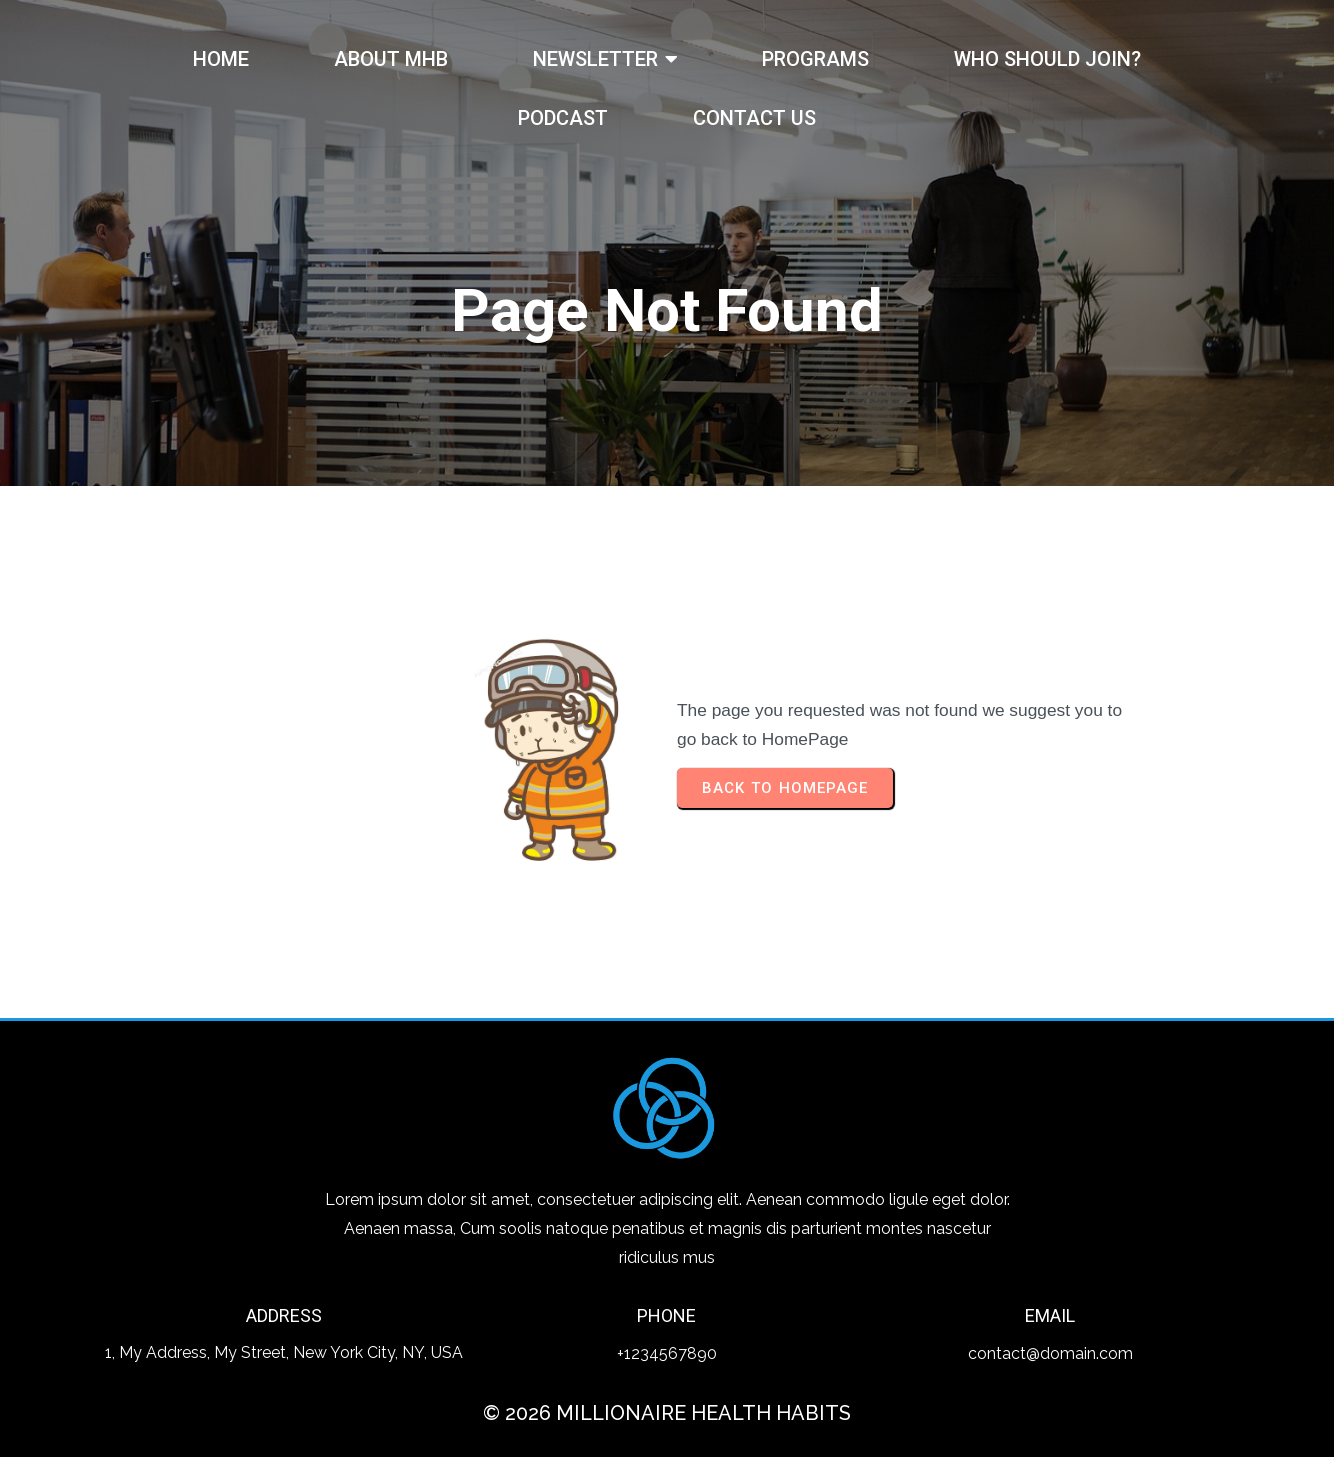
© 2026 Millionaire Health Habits (667, 1413)
